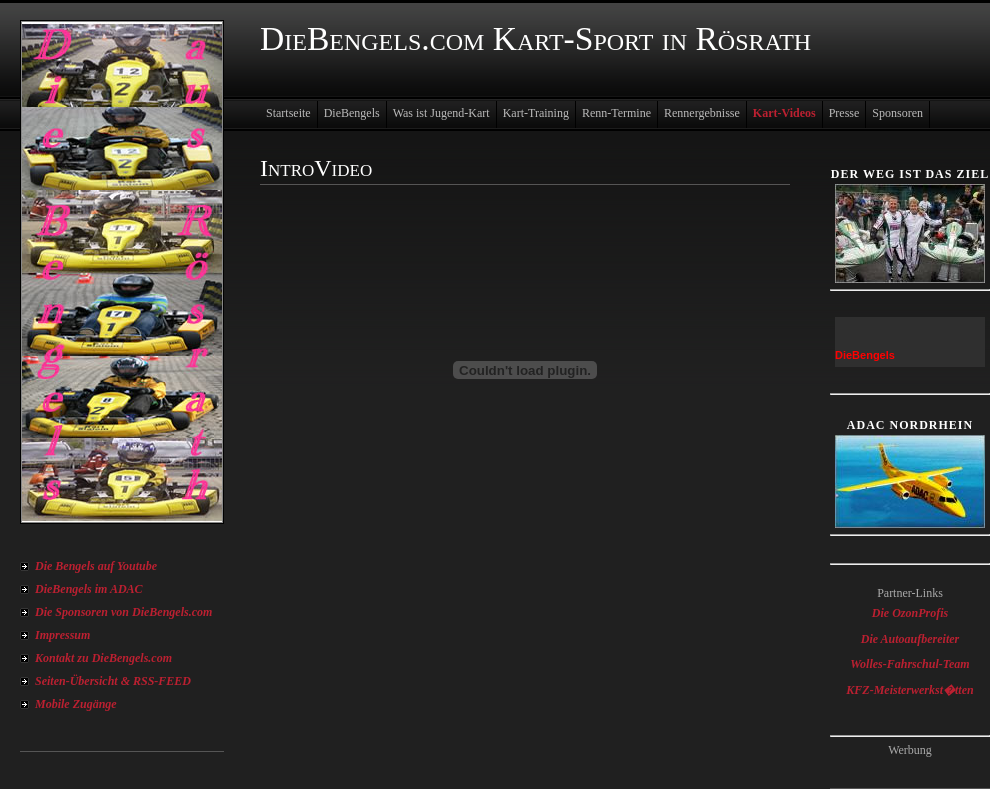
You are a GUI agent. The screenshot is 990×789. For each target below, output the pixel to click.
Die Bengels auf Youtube (96, 566)
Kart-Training (536, 113)
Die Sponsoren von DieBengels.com (123, 612)
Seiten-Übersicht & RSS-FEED (113, 681)
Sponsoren (897, 113)
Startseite (288, 113)
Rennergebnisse (702, 113)
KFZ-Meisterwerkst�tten (909, 690)
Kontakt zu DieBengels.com (103, 658)
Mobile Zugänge (76, 704)
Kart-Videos (784, 113)
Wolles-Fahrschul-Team (909, 664)
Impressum (62, 635)
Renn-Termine (616, 113)
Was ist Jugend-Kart (441, 113)
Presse (844, 113)
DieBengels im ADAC (89, 589)
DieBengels (352, 113)
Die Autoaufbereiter (910, 639)
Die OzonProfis (910, 613)
